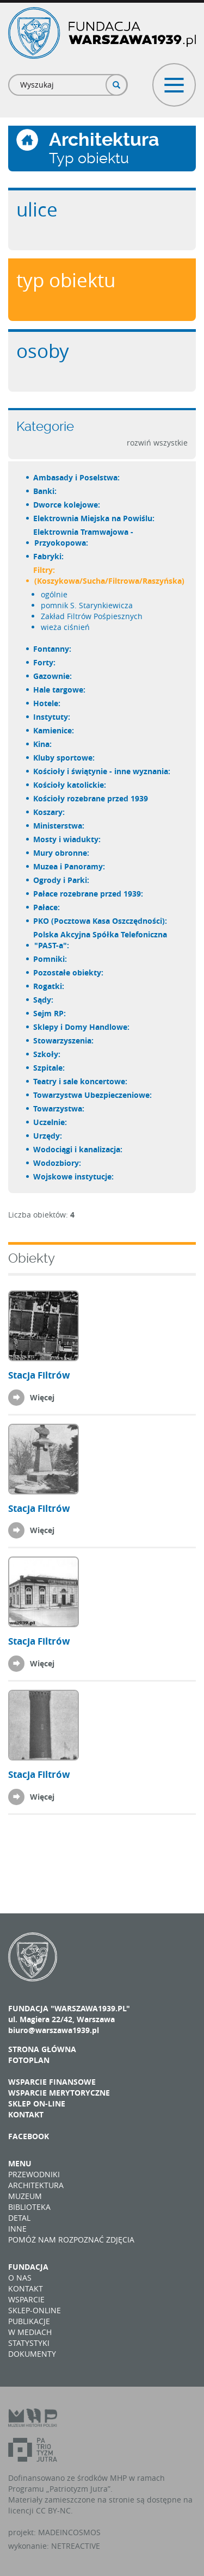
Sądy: (43, 999)
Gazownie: (53, 676)
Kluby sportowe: (64, 757)
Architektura (36, 2185)
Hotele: (47, 703)
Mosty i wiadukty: (67, 839)
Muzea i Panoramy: (69, 866)
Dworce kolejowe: (67, 504)
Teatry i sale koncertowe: (80, 1081)
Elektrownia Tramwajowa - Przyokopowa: (83, 537)
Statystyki (29, 2343)
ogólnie (54, 594)
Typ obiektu (65, 280)
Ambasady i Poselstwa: (77, 477)
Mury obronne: (61, 853)
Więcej (42, 1397)
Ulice (37, 209)
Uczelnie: (50, 1122)
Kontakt (26, 2114)
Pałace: (47, 907)
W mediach (30, 2332)
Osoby (42, 350)
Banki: (45, 491)
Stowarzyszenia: (64, 1040)
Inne (17, 2228)
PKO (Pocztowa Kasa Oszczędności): (100, 921)
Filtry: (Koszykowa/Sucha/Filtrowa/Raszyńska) (109, 575)
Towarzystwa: (59, 1108)
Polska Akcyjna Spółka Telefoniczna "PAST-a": (100, 939)
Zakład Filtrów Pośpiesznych (92, 616)
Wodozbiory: (57, 1163)
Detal (19, 2218)
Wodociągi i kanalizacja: (78, 1149)
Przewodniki (34, 2174)
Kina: (43, 744)
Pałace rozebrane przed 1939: (88, 893)
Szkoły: (47, 1054)
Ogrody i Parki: (61, 880)
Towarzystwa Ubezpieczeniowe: (93, 1095)
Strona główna (42, 2049)
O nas (20, 2277)
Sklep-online (34, 2310)
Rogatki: (49, 986)
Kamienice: (54, 730)
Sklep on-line (36, 2103)
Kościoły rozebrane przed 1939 (91, 798)
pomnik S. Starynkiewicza (87, 605)
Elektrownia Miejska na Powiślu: (94, 518)
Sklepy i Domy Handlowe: (81, 1027)
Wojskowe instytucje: (74, 1176)
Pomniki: (50, 959)
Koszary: (49, 812)
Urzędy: (48, 1136)
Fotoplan (29, 2060)
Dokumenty (32, 2354)
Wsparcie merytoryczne (59, 2092)
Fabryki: (49, 556)
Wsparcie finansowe (52, 2082)
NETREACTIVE (75, 2546)
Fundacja (28, 2267)
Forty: (44, 662)
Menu (20, 2163)
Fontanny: (52, 649)
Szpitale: (49, 1067)
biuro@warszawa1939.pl (53, 2030)
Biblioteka (29, 2207)
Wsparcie (26, 2299)
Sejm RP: (50, 1013)
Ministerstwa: (59, 825)
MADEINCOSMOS (69, 2532)
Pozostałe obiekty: (68, 972)
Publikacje (29, 2321)
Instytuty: (52, 717)
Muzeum (25, 2196)
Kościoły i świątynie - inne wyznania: (102, 771)
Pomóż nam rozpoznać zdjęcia (71, 2239)
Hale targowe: (59, 689)
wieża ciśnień (65, 627)
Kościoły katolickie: (70, 785)
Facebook (28, 2136)
